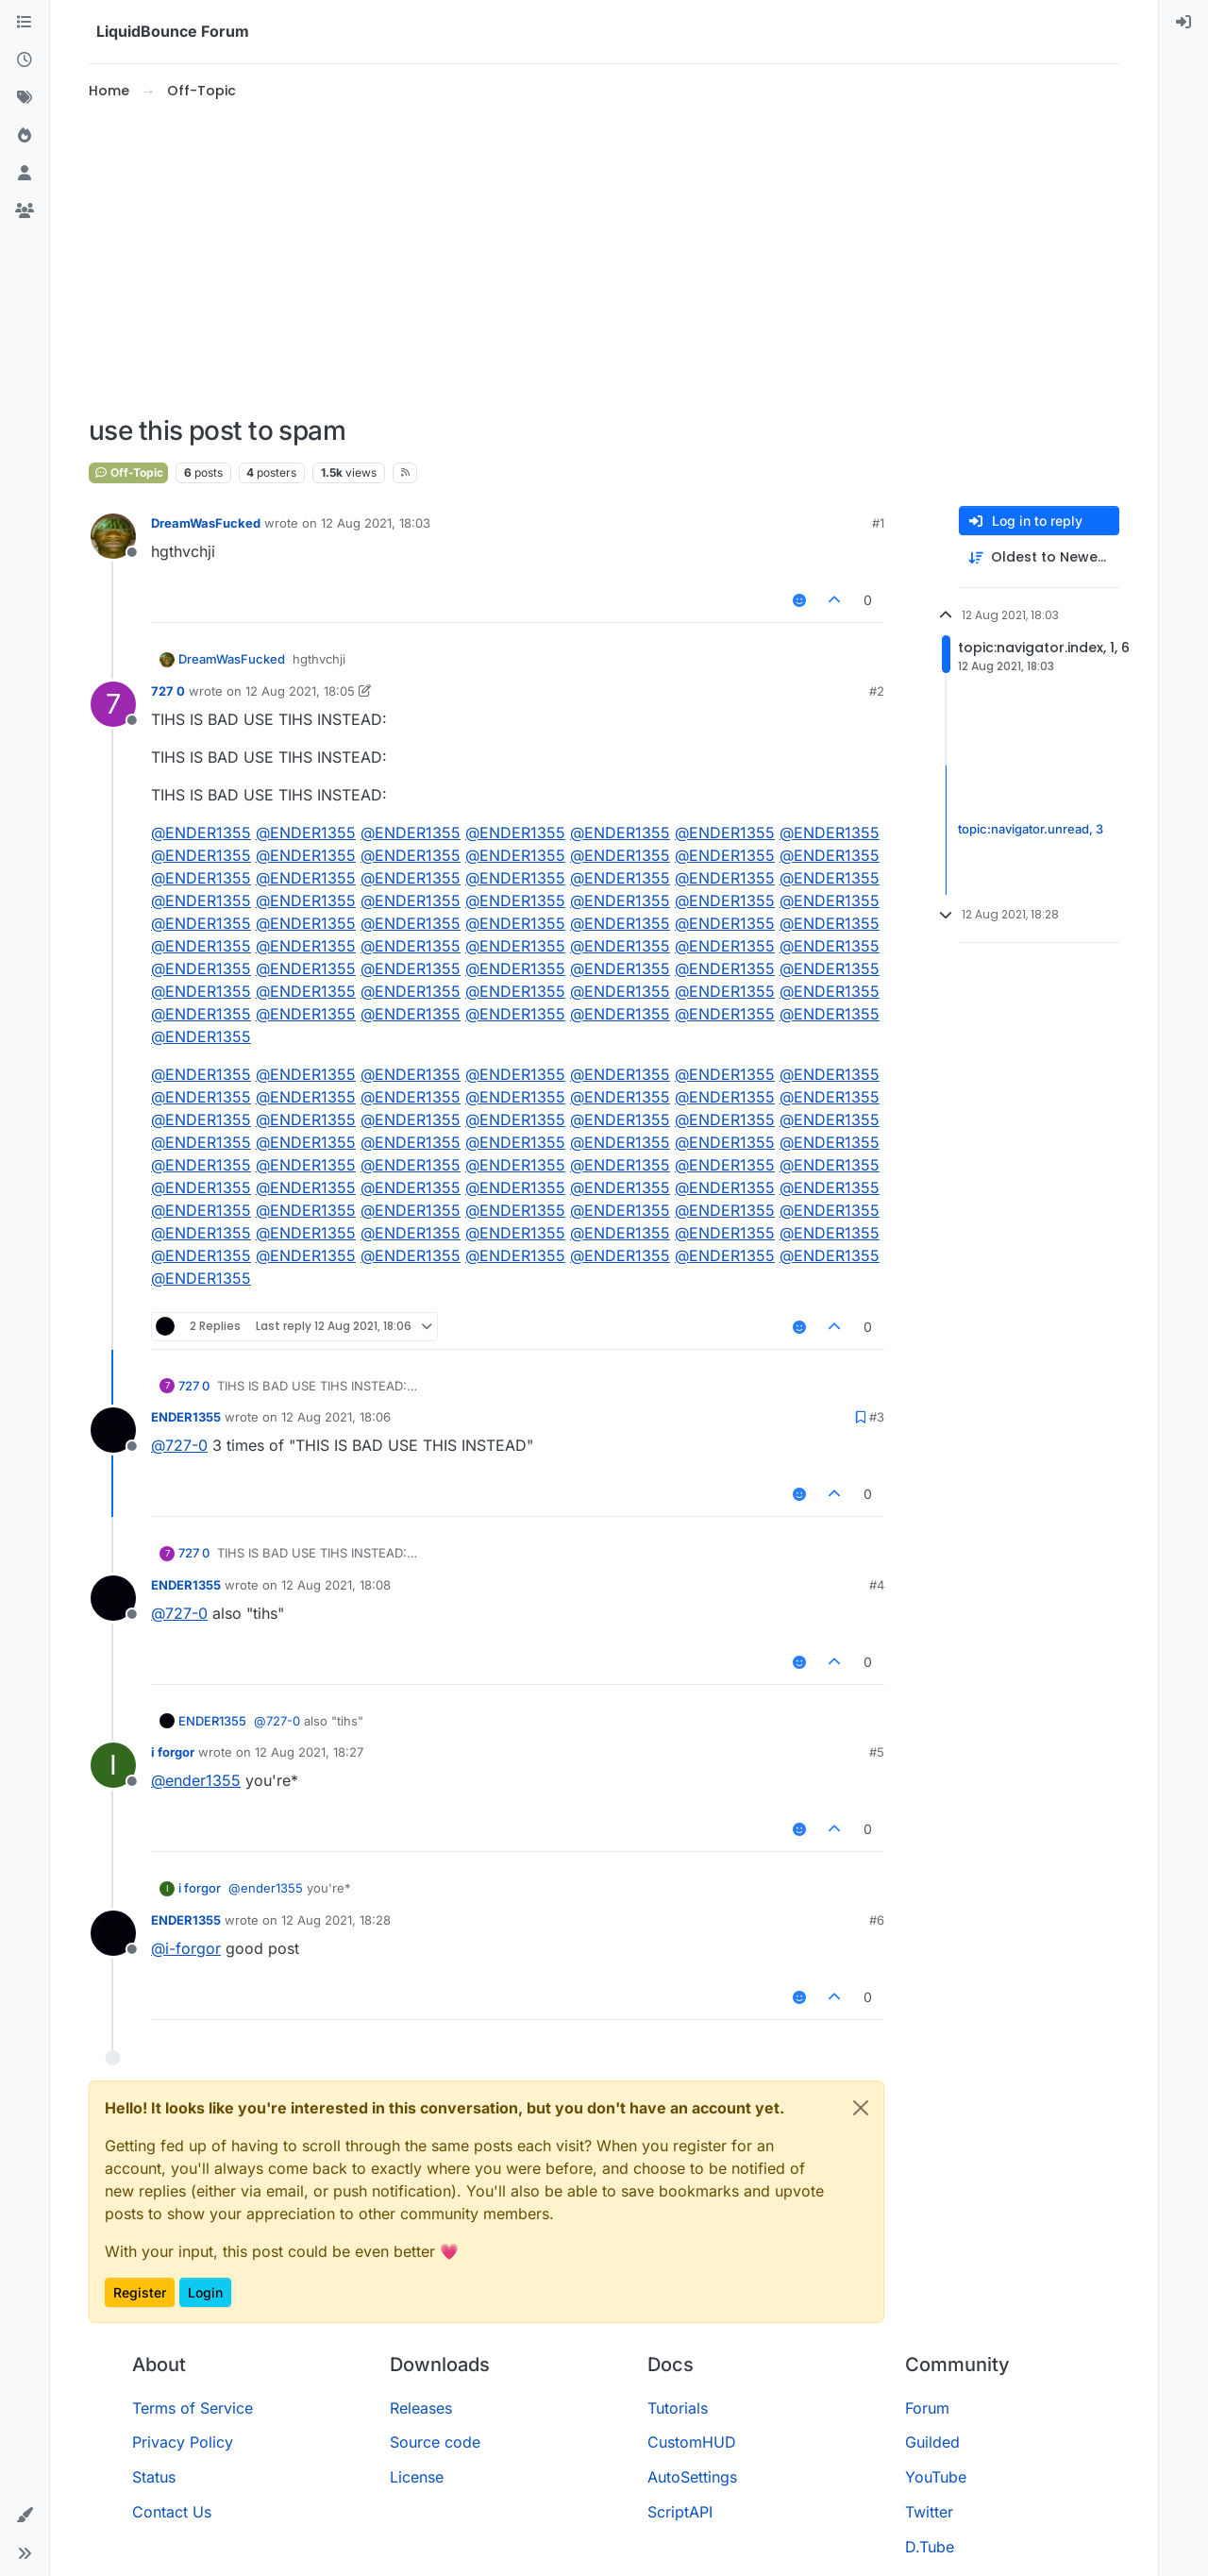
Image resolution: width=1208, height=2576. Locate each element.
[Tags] (25, 98)
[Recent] (25, 60)
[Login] (1183, 23)
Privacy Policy (182, 2442)
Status (154, 2476)
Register (139, 2292)
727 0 (168, 691)
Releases (421, 2408)
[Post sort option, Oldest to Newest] (1039, 557)
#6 (876, 1920)
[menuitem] (1183, 23)
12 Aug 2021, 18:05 (300, 691)
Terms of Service (192, 2408)
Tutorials (677, 2408)
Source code (435, 2442)
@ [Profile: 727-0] (179, 1445)
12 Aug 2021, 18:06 (336, 1416)
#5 (876, 1751)
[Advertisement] (604, 258)
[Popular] (25, 136)
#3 (876, 1416)
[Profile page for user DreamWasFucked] (113, 536)
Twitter (929, 2511)
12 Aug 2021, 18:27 (309, 1751)
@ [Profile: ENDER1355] (201, 832)
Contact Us (171, 2511)
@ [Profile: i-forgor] (186, 1948)
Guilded (932, 2442)
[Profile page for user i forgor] (113, 1765)
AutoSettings (692, 2476)
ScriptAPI (680, 2511)
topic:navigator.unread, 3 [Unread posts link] (1030, 829)
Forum (927, 2408)
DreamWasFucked (205, 522)
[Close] (860, 2107)
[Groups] (25, 211)
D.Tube (929, 2546)
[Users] (25, 174)
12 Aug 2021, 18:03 (375, 522)
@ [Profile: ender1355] (196, 1780)
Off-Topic (128, 472)
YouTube (935, 2476)
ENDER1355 (186, 1416)
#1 (878, 522)
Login (205, 2292)
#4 (876, 1584)
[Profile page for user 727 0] (113, 704)
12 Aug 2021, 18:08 (336, 1584)
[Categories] (25, 23)
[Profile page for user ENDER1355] (113, 1430)
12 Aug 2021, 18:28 (336, 1920)
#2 (876, 691)
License (417, 2476)
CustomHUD (691, 2442)
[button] (25, 2515)
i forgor (172, 1751)
